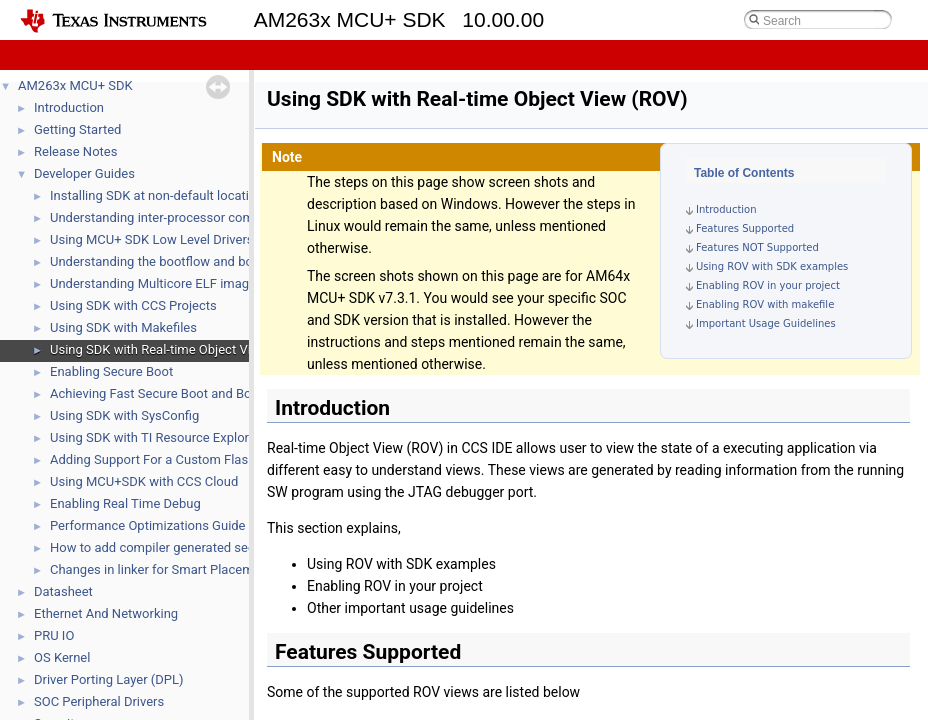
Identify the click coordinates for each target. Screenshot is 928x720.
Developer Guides (84, 173)
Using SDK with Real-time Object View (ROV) (177, 349)
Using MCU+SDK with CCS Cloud (144, 481)
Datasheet (63, 591)
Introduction (69, 107)
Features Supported (745, 228)
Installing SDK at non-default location (157, 195)
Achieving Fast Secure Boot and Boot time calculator (201, 393)
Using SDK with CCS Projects (133, 305)
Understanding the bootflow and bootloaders (179, 261)
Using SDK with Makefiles (123, 327)
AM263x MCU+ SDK (75, 85)
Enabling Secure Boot (111, 371)
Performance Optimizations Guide (148, 525)
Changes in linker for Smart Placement (161, 569)
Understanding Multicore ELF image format (174, 283)
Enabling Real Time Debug (125, 503)
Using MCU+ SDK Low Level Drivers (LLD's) (173, 239)
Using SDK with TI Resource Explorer (155, 437)
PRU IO (54, 635)
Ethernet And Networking (106, 613)
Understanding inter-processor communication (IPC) (200, 217)
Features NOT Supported (757, 247)
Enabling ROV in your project (768, 285)
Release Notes (75, 151)
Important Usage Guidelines (766, 323)
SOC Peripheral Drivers (99, 701)
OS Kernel (62, 657)
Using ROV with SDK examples (772, 266)
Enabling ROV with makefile (765, 304)
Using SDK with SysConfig (124, 415)
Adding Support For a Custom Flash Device (173, 459)
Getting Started (77, 129)
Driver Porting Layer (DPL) (109, 679)
